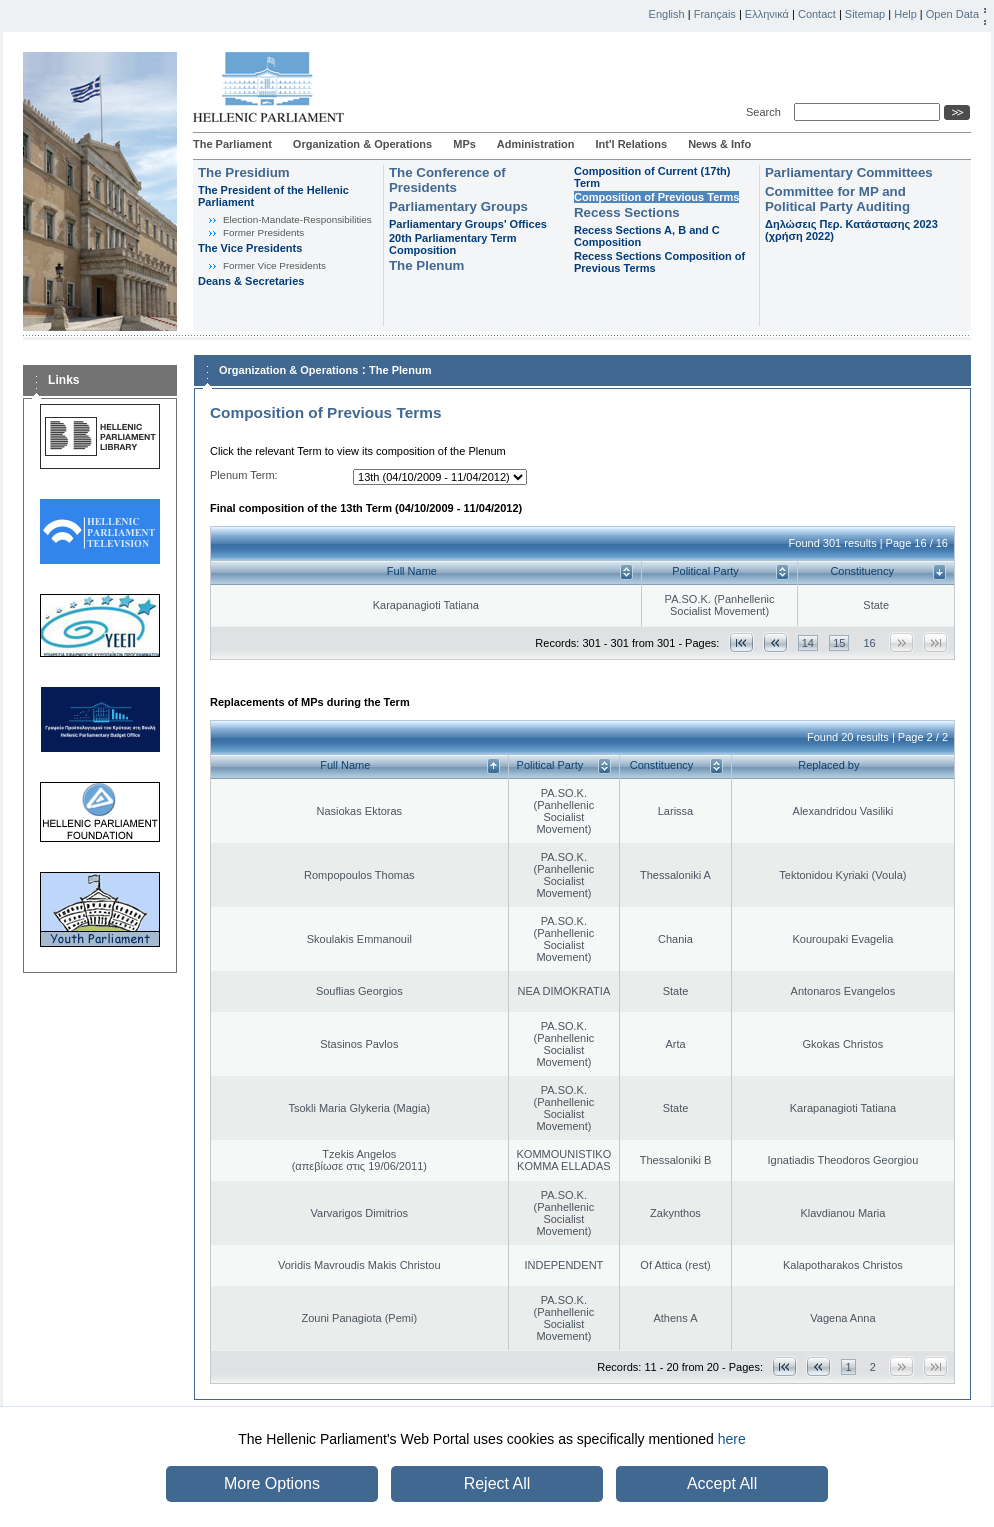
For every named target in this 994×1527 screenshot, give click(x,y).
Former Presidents (263, 232)
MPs (464, 144)
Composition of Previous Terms (656, 197)
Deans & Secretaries (251, 281)
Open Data (952, 14)
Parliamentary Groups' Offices (468, 224)
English (667, 14)
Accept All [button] (722, 1483)
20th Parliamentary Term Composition (453, 244)
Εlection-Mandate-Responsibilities (297, 219)
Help (905, 14)
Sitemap (865, 14)
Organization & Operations (362, 144)
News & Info (719, 144)
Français (715, 14)
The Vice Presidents (250, 248)
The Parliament (232, 144)
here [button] (732, 1439)
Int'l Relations (631, 144)
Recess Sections (627, 212)
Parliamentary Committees (849, 172)
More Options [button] (272, 1483)
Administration (536, 144)
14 (808, 643)
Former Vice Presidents (274, 265)
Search (766, 112)
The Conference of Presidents (447, 180)
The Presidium (244, 172)
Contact (817, 14)
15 (839, 643)
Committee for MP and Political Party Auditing (837, 199)
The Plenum (426, 265)
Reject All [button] (497, 1483)
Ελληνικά (767, 14)
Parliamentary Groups (458, 206)
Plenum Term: (244, 475)
